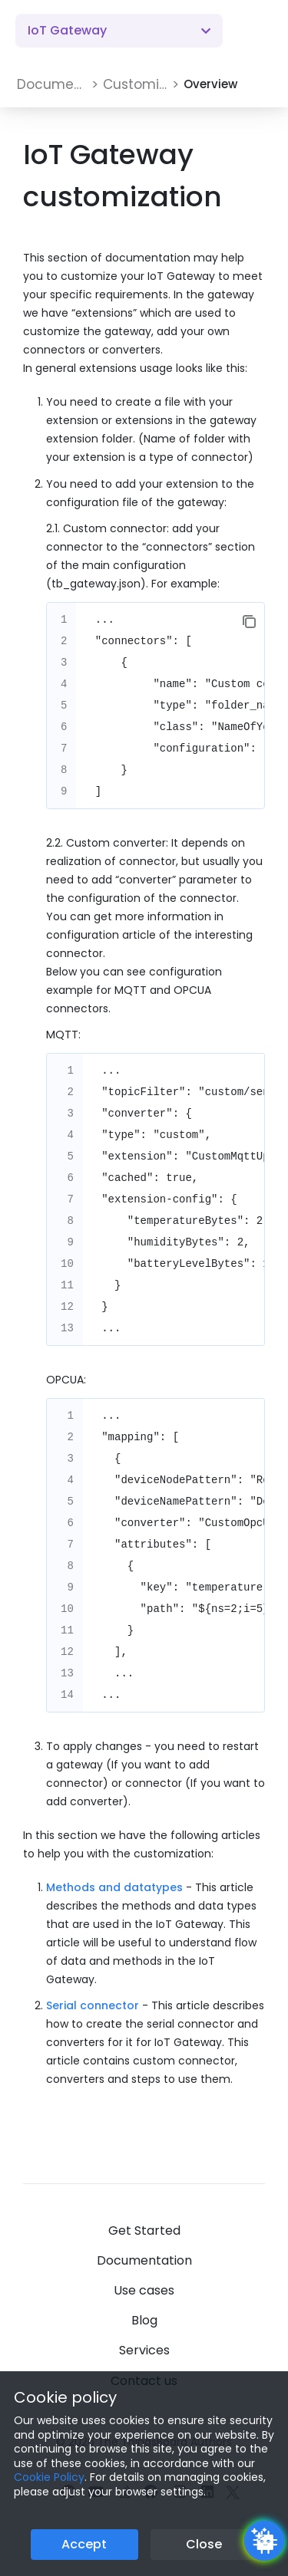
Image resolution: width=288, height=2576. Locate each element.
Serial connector (92, 2005)
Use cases (144, 2290)
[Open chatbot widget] (264, 2541)
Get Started (144, 2230)
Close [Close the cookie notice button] (204, 2544)
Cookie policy (65, 2397)
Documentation (144, 2260)
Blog (144, 2320)
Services (144, 2350)
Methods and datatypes (114, 1887)
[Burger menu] (257, 31)
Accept (84, 2544)
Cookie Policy (49, 2477)
